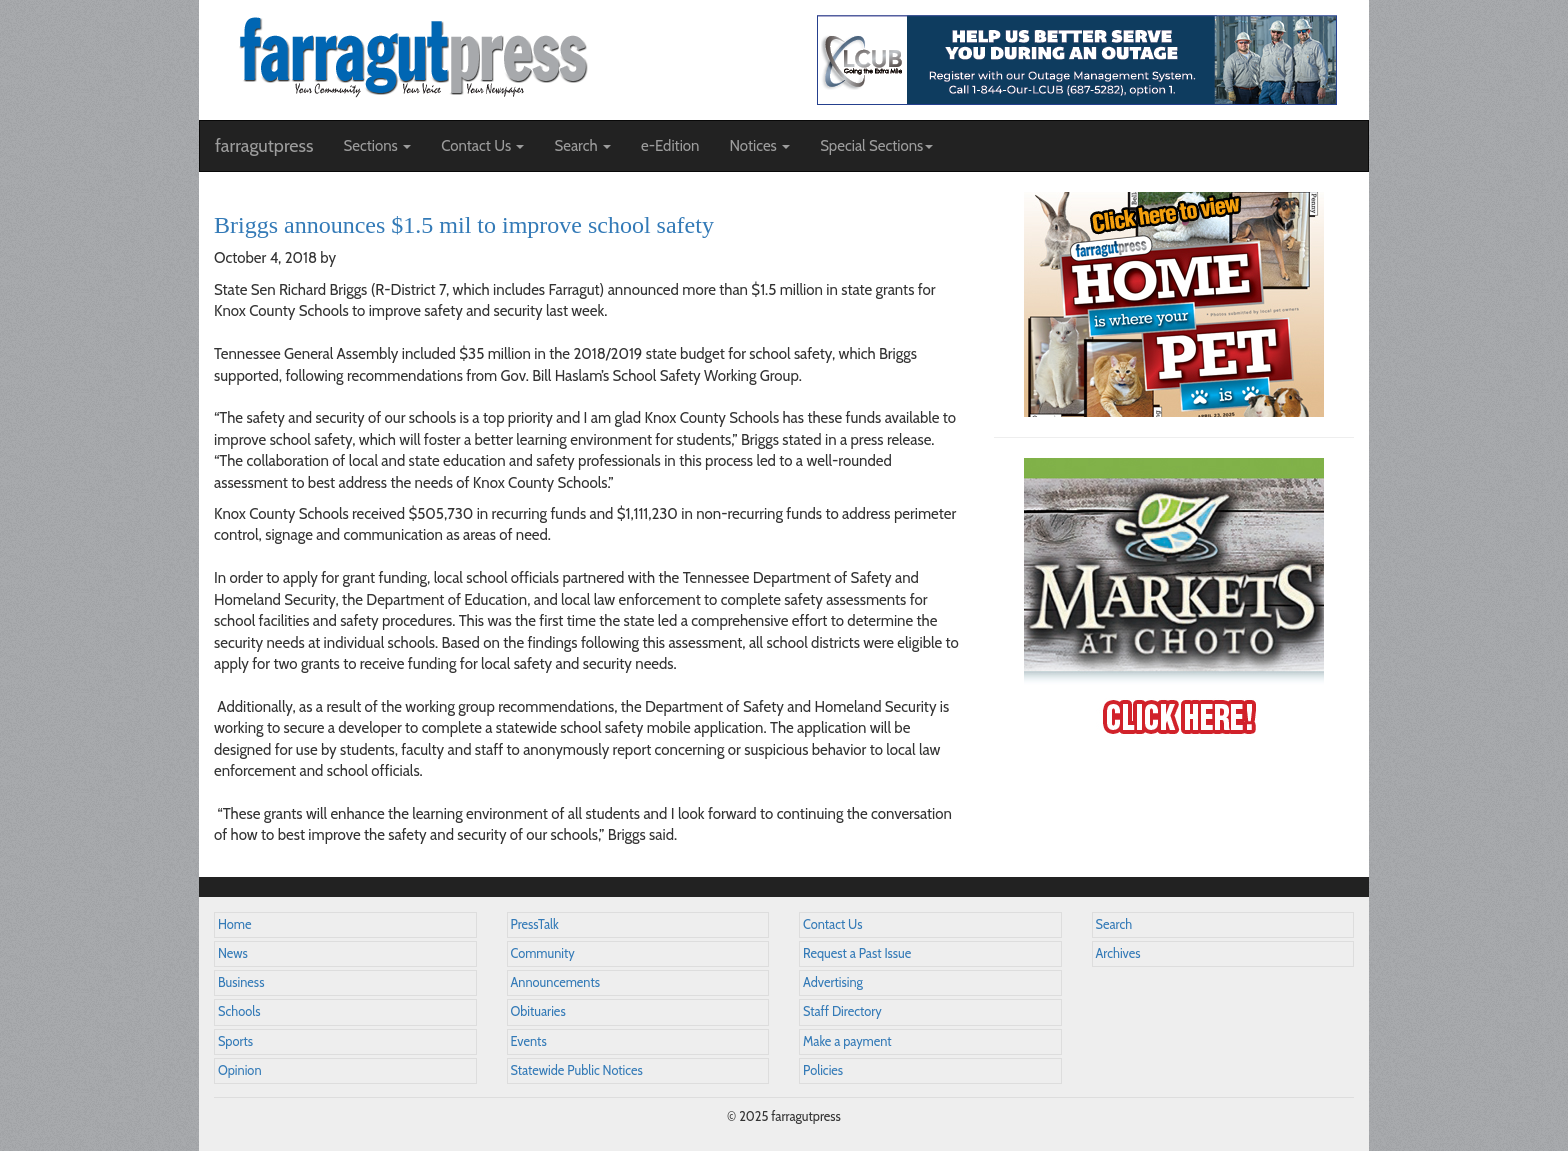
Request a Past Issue (857, 953)
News (233, 953)
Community (543, 953)
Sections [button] (377, 146)
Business (241, 982)
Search (1114, 924)
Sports (235, 1041)
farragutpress (264, 146)
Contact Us (832, 924)
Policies (823, 1070)
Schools (239, 1011)
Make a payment (847, 1041)
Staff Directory (842, 1011)
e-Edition (670, 146)
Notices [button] (759, 146)
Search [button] (582, 146)
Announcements (555, 982)
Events (529, 1041)
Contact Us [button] (482, 146)
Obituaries (538, 1011)
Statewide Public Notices (577, 1070)
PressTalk (535, 924)
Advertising (833, 982)
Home (235, 924)
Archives (1118, 953)
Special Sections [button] (876, 146)
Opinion (240, 1070)
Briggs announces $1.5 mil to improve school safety (464, 225)
